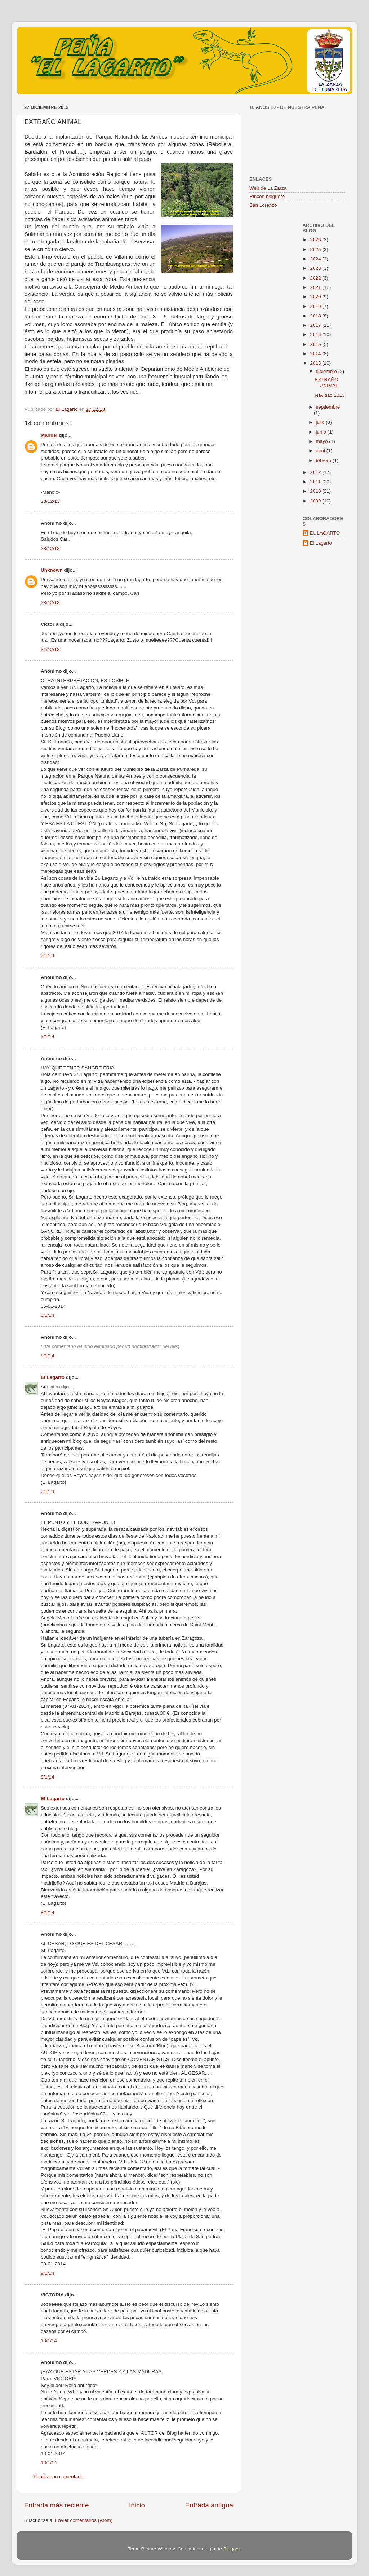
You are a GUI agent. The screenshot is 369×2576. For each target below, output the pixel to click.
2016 (316, 334)
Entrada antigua (209, 2505)
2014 (316, 353)
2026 (316, 239)
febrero (324, 460)
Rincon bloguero (267, 196)
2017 (316, 325)
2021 (316, 287)
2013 (316, 363)
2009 (316, 501)
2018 (316, 315)
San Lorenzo (263, 205)
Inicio (137, 2505)
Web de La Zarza (267, 188)
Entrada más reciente (56, 2505)
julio (321, 422)
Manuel (49, 435)
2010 (316, 491)
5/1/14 (47, 1315)
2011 (316, 481)
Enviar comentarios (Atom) (84, 2520)
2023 (316, 268)
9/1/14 (47, 2273)
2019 (316, 306)
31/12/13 (50, 649)
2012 (316, 472)
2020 (316, 296)
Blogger (231, 2548)
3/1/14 (47, 955)
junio (322, 432)
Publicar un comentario (58, 2476)
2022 (316, 278)
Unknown (52, 570)
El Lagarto (53, 1377)
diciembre (327, 371)
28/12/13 (50, 501)
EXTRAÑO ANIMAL (326, 382)
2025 (316, 249)
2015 (316, 344)
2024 (316, 258)
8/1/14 (47, 1777)
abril (321, 450)
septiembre (328, 407)
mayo (322, 441)
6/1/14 (47, 1355)
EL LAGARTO (325, 533)
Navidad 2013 (329, 395)
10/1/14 (49, 2340)
